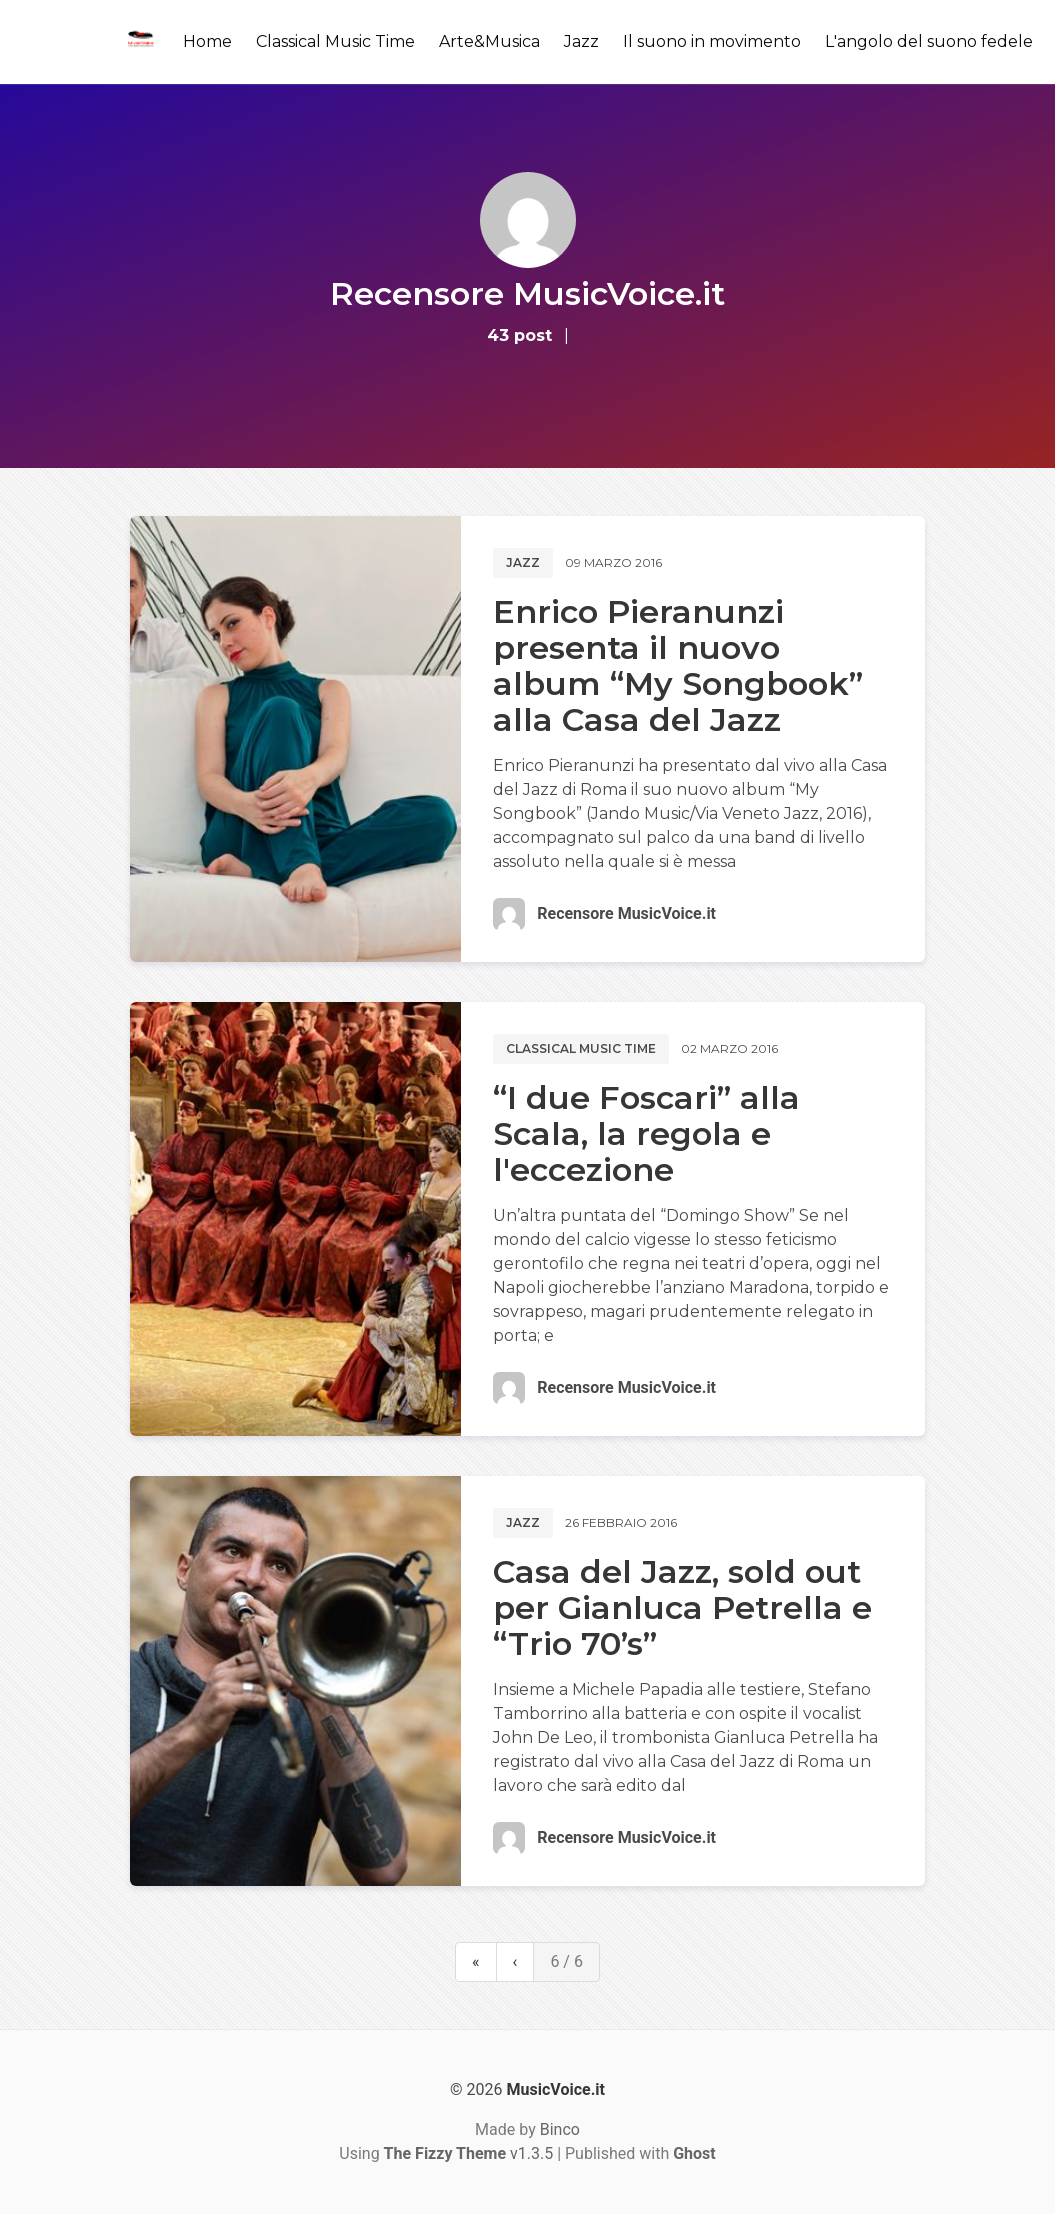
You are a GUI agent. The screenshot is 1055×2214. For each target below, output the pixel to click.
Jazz (581, 41)
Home (207, 41)
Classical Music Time (335, 41)
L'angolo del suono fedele (929, 41)
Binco (560, 2129)
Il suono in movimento (712, 41)
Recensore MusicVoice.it (626, 913)
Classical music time (581, 1048)
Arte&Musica (489, 41)
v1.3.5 (469, 2153)
